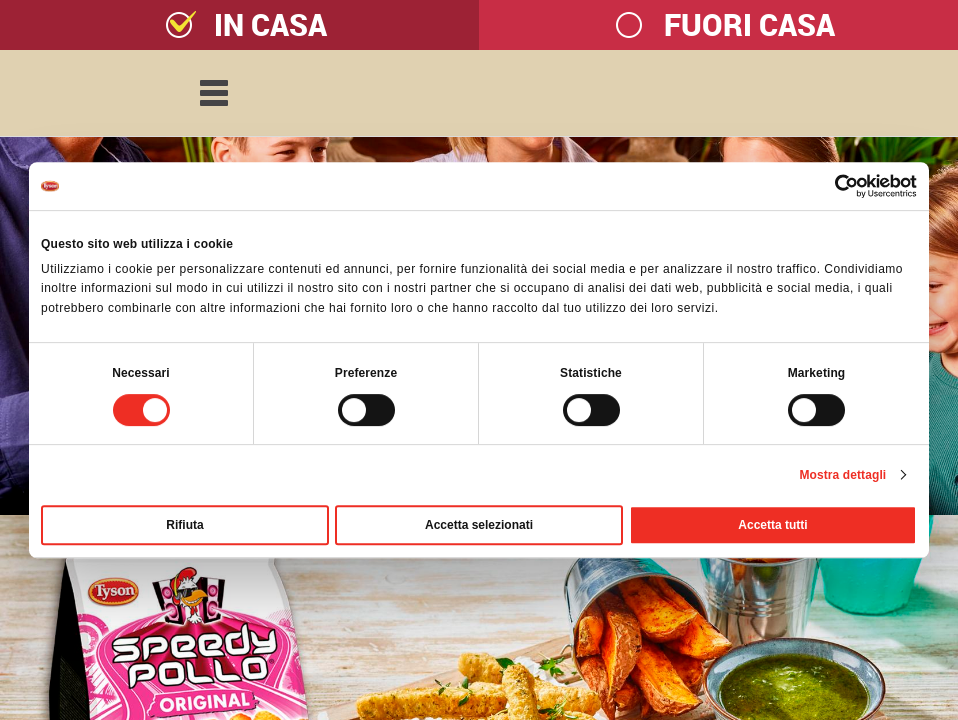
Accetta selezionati (479, 525)
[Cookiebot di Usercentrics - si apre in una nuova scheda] (829, 186)
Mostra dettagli (842, 475)
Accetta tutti (772, 525)
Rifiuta (184, 525)
